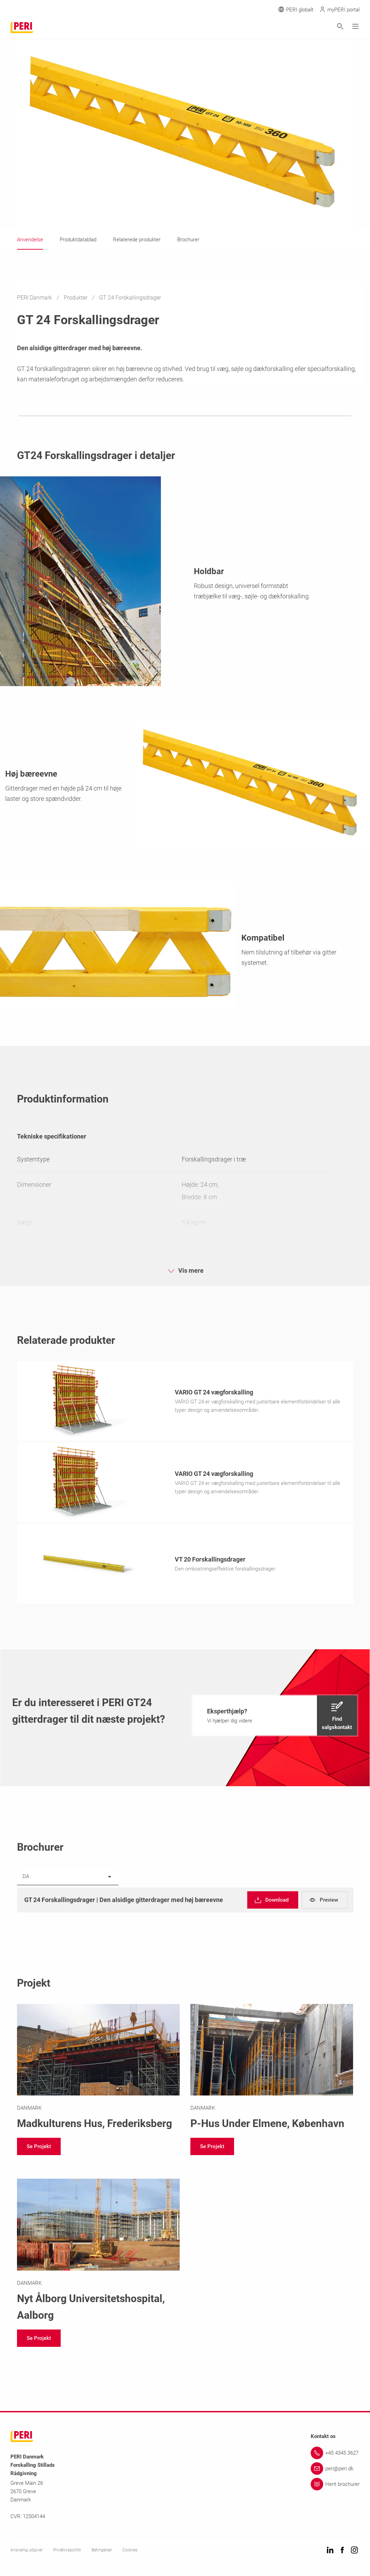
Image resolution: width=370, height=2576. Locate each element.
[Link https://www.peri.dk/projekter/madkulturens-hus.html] (98, 2070)
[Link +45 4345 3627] (335, 2455)
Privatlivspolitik (67, 2552)
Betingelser (102, 2552)
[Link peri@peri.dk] (335, 2470)
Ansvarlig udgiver (26, 2552)
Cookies (129, 2552)
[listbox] (68, 1878)
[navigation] (274, 1717)
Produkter (76, 297)
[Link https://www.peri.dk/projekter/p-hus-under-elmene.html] (271, 2070)
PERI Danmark (35, 297)
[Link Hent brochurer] (335, 2486)
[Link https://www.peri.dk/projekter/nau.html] (98, 2253)
